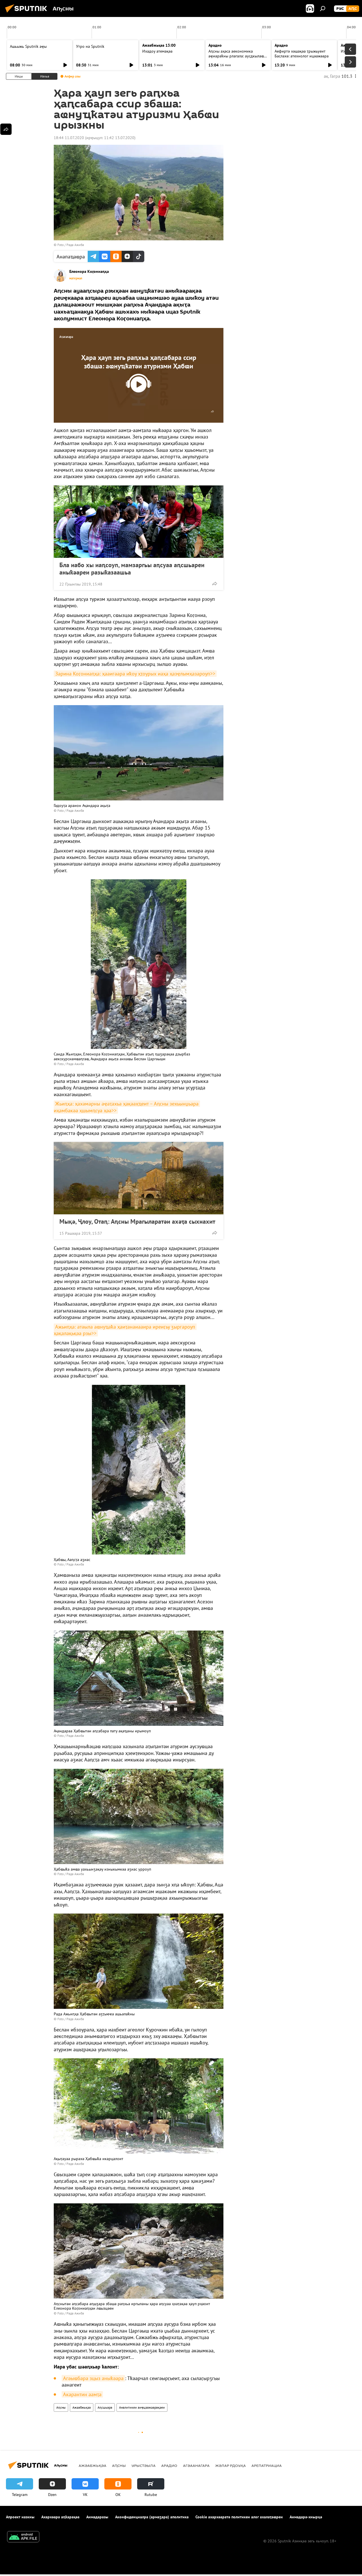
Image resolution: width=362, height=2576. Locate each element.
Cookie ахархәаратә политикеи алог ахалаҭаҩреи (239, 2516)
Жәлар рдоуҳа (230, 2465)
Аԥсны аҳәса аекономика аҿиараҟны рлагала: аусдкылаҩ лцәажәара (236, 56)
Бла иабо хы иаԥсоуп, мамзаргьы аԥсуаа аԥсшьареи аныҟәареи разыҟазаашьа (131, 568)
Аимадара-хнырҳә (306, 2516)
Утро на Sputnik (90, 46)
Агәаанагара (196, 2465)
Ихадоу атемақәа (157, 51)
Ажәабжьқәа (81, 2407)
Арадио (215, 45)
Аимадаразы (97, 2516)
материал (75, 278)
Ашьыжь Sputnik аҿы (28, 46)
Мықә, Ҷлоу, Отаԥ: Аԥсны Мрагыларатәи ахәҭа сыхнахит (137, 1221)
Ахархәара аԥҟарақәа (60, 2516)
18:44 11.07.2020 (69, 137)
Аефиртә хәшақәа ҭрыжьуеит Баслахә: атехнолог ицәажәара (302, 54)
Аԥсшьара (105, 2407)
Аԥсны (61, 2407)
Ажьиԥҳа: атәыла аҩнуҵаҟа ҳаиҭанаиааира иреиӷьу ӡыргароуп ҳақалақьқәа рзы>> (125, 1329)
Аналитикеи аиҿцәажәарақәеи (142, 2407)
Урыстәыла (144, 2465)
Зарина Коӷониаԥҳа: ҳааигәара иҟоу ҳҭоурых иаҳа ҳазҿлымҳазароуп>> (135, 673)
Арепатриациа (266, 2465)
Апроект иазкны (20, 2516)
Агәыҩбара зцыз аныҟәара (93, 2378)
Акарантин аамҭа (82, 2394)
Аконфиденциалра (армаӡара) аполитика (152, 2516)
